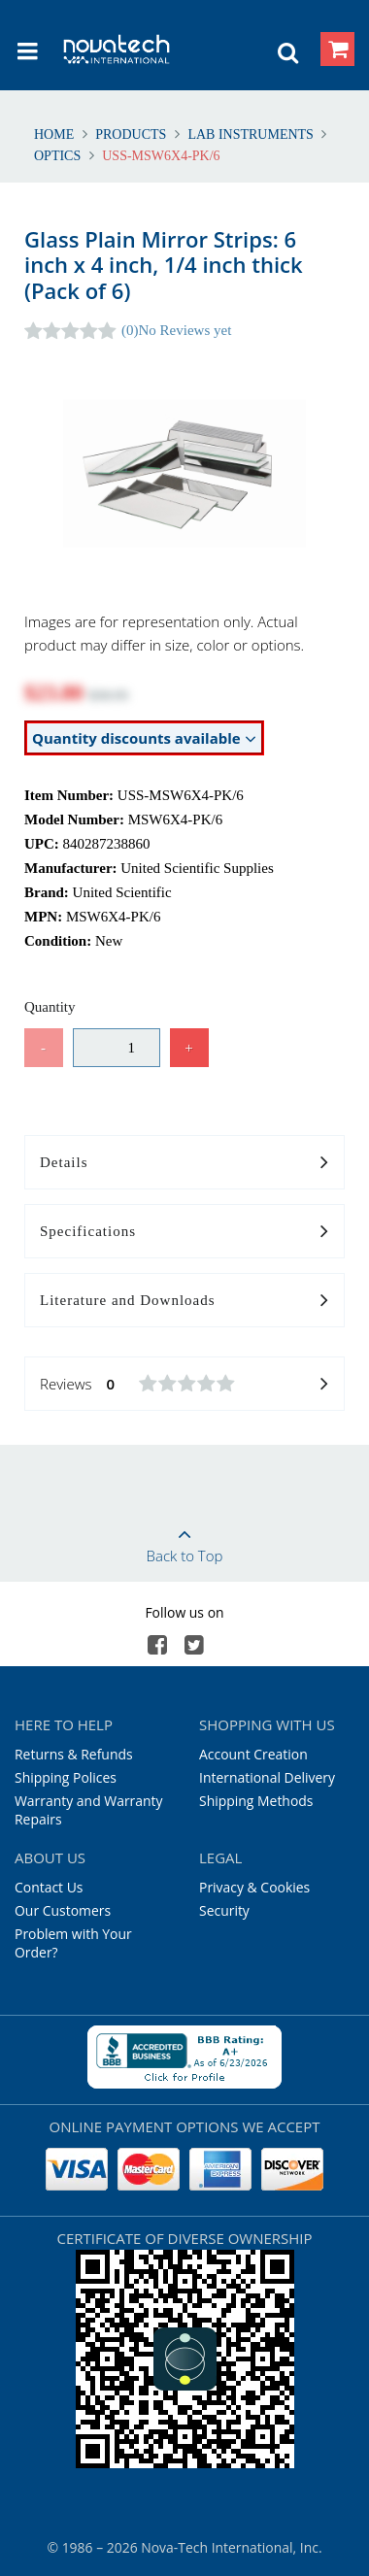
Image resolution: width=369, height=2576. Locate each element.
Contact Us (49, 1887)
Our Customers (63, 1910)
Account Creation (253, 1754)
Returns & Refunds (74, 1754)
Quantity (50, 1007)
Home (56, 134)
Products (131, 134)
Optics (59, 156)
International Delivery (267, 1777)
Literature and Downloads (184, 1301)
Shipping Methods (256, 1800)
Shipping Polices (66, 1777)
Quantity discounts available (144, 738)
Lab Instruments (251, 134)
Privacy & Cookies (254, 1887)
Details (184, 1163)
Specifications (184, 1232)
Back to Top (184, 1539)
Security (224, 1910)
